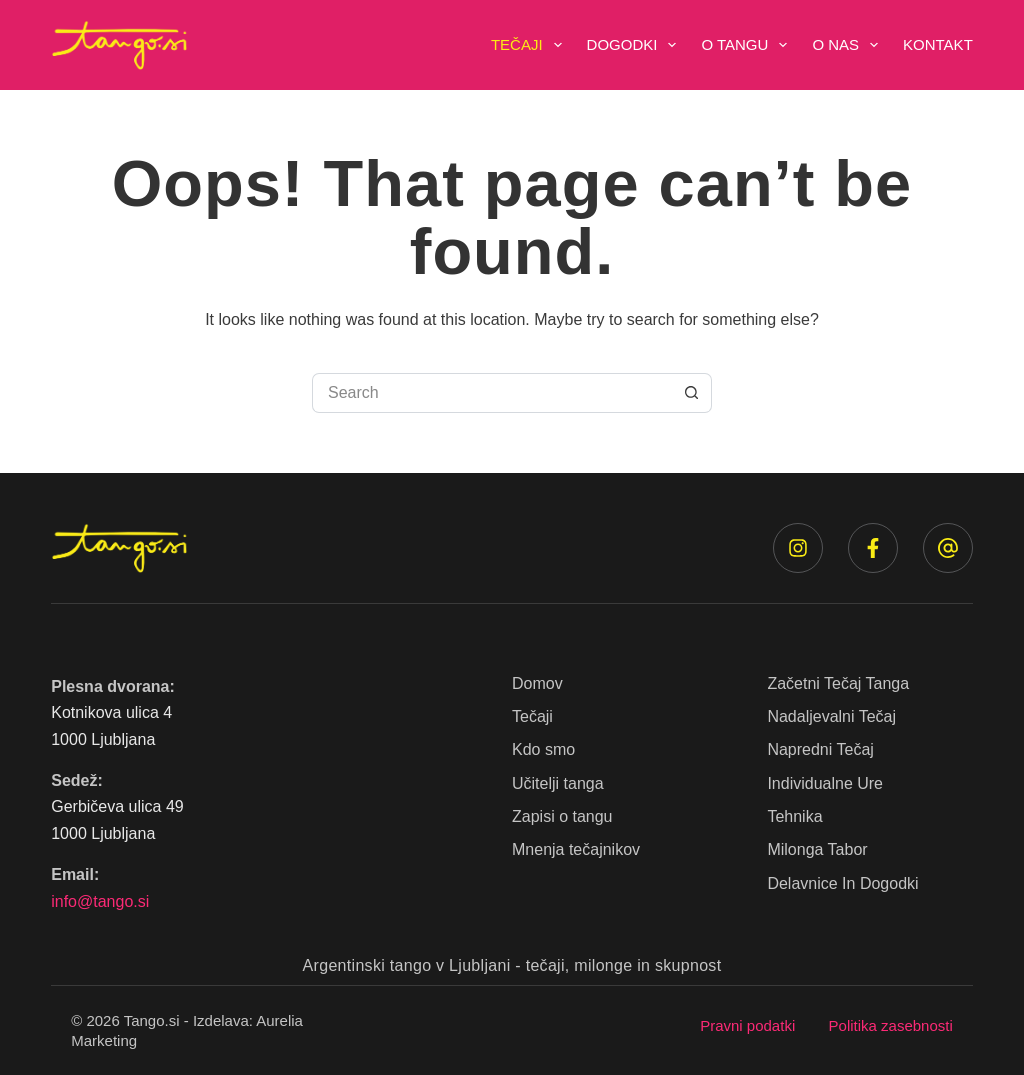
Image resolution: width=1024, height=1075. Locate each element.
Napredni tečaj (820, 749)
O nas (849, 45)
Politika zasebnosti (891, 1025)
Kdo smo (543, 749)
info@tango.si (100, 901)
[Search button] (692, 393)
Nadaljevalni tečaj (831, 716)
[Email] (948, 548)
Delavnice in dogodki (842, 883)
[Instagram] (798, 548)
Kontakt (938, 44)
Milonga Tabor (817, 849)
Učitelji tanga (558, 783)
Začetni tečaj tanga (838, 683)
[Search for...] (492, 393)
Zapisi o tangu (562, 816)
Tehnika (794, 816)
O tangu (748, 45)
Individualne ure (825, 783)
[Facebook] (873, 548)
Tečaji (530, 45)
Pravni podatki (747, 1025)
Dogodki (636, 45)
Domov (537, 683)
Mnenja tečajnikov (576, 849)
